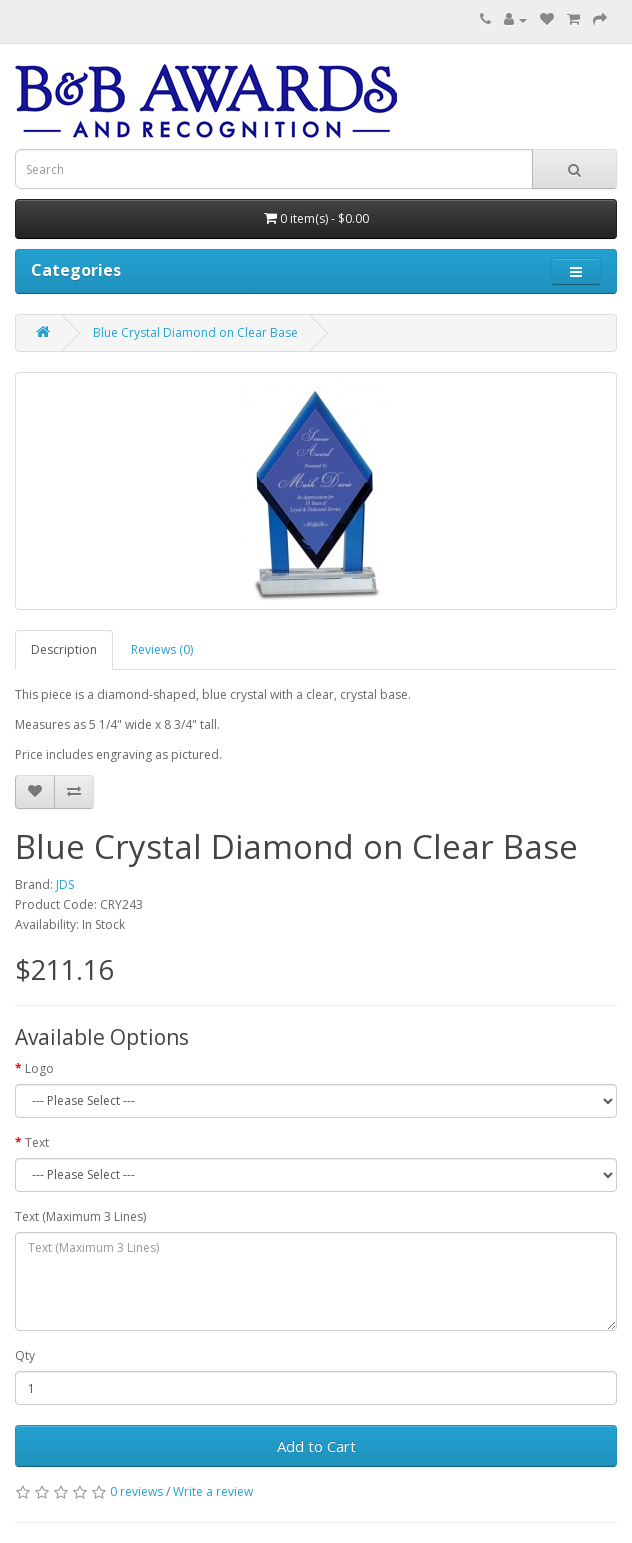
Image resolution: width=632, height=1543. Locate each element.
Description (64, 649)
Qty (25, 1355)
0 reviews (136, 1491)
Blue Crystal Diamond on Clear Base (195, 332)
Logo (39, 1068)
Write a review (213, 1491)
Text (37, 1142)
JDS (65, 884)
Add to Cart (316, 1446)
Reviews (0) (162, 649)
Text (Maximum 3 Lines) (80, 1216)
